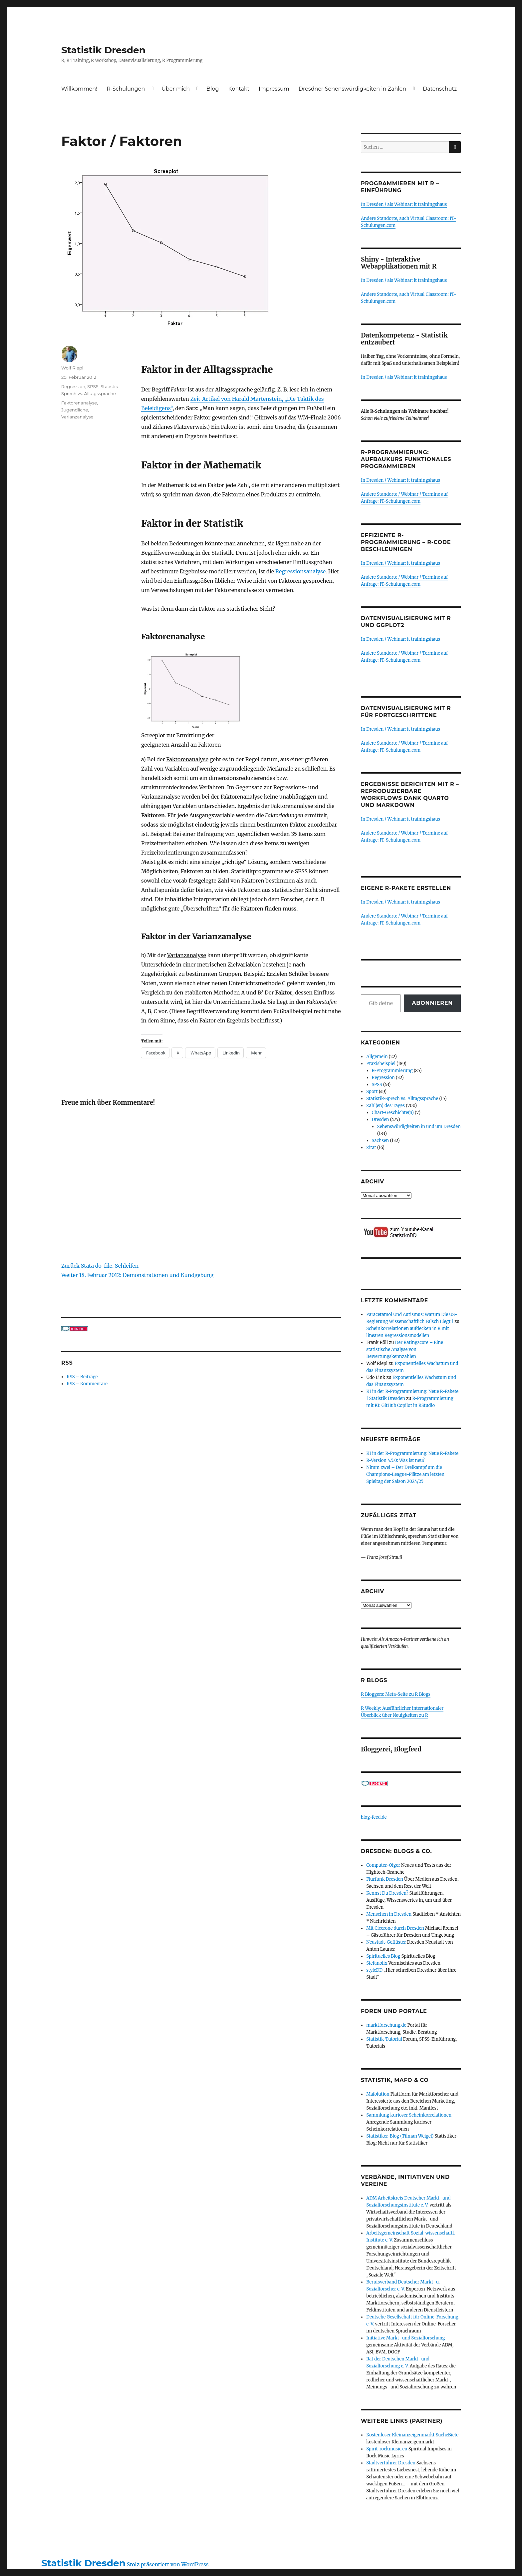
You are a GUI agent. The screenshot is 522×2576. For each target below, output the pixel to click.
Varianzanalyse (77, 416)
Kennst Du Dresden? (387, 1893)
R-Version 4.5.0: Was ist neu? (395, 1460)
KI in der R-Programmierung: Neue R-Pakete (412, 1453)
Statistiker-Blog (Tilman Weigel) (399, 2136)
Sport (372, 1091)
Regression (73, 386)
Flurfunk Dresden (384, 1879)
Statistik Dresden (103, 50)
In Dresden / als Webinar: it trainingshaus (404, 204)
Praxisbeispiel (380, 1063)
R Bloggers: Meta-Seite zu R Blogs (395, 1694)
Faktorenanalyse (79, 402)
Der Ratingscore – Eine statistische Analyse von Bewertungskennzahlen (404, 1349)
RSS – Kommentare (87, 1384)
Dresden (380, 1119)
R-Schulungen (126, 89)
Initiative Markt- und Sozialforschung (405, 2338)
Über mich (175, 89)
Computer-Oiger (383, 1865)
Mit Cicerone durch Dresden (395, 1928)
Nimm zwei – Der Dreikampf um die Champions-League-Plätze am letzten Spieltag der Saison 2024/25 (405, 1474)
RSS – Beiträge (82, 1377)
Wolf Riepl (72, 367)
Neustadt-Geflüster (386, 1942)
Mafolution (377, 2094)
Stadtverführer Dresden (390, 2463)
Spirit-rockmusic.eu (386, 2449)
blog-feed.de (374, 1817)
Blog (212, 89)
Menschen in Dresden (388, 1914)
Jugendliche (74, 409)
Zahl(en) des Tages (385, 1105)
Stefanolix (376, 1963)
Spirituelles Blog (383, 1956)
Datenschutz (440, 89)
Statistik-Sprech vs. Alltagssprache (402, 1098)
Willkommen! (79, 89)
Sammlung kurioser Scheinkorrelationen (408, 2115)
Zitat (371, 1147)
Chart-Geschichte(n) (393, 1112)
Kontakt (238, 89)
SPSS (93, 386)
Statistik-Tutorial (384, 2039)
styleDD (374, 1970)
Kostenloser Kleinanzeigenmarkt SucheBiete (412, 2435)
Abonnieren (432, 1003)
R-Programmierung (392, 1070)
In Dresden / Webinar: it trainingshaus (400, 480)
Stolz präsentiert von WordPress (168, 2564)
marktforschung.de (386, 2025)
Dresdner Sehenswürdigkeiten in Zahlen (352, 89)
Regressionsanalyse (300, 571)
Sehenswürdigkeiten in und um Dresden (419, 1126)
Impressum (274, 89)
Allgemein (377, 1056)
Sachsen (380, 1140)
